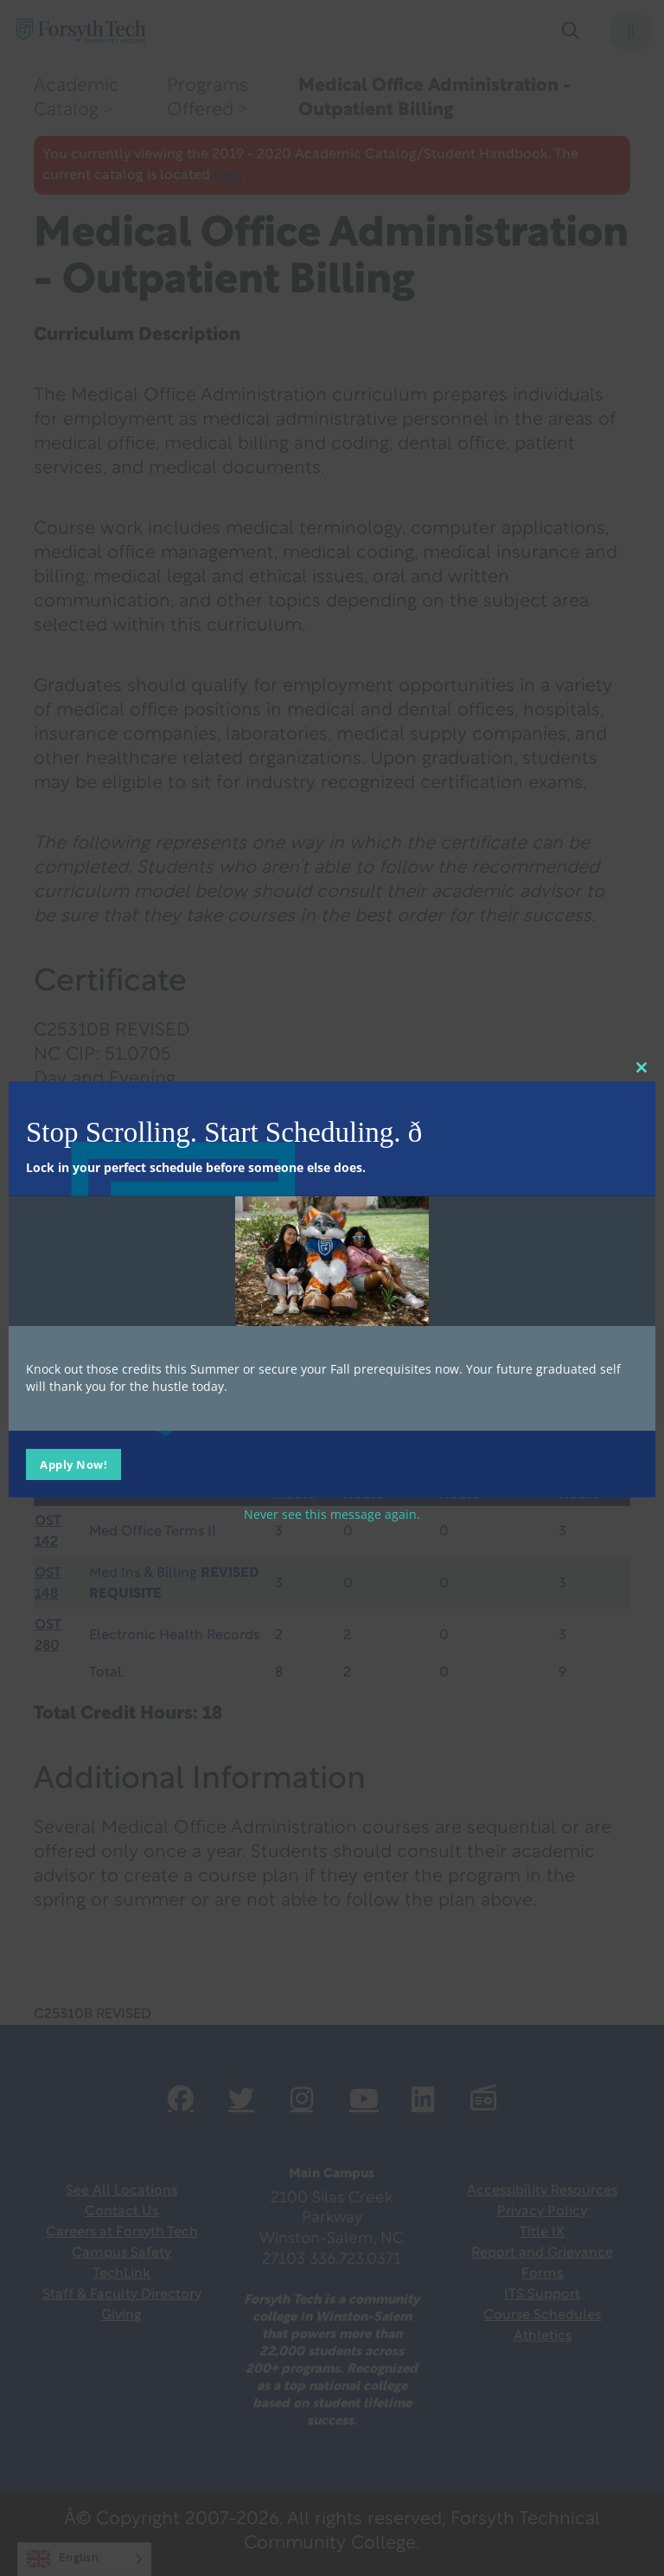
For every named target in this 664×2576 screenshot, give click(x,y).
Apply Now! (73, 1463)
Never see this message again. (332, 1513)
